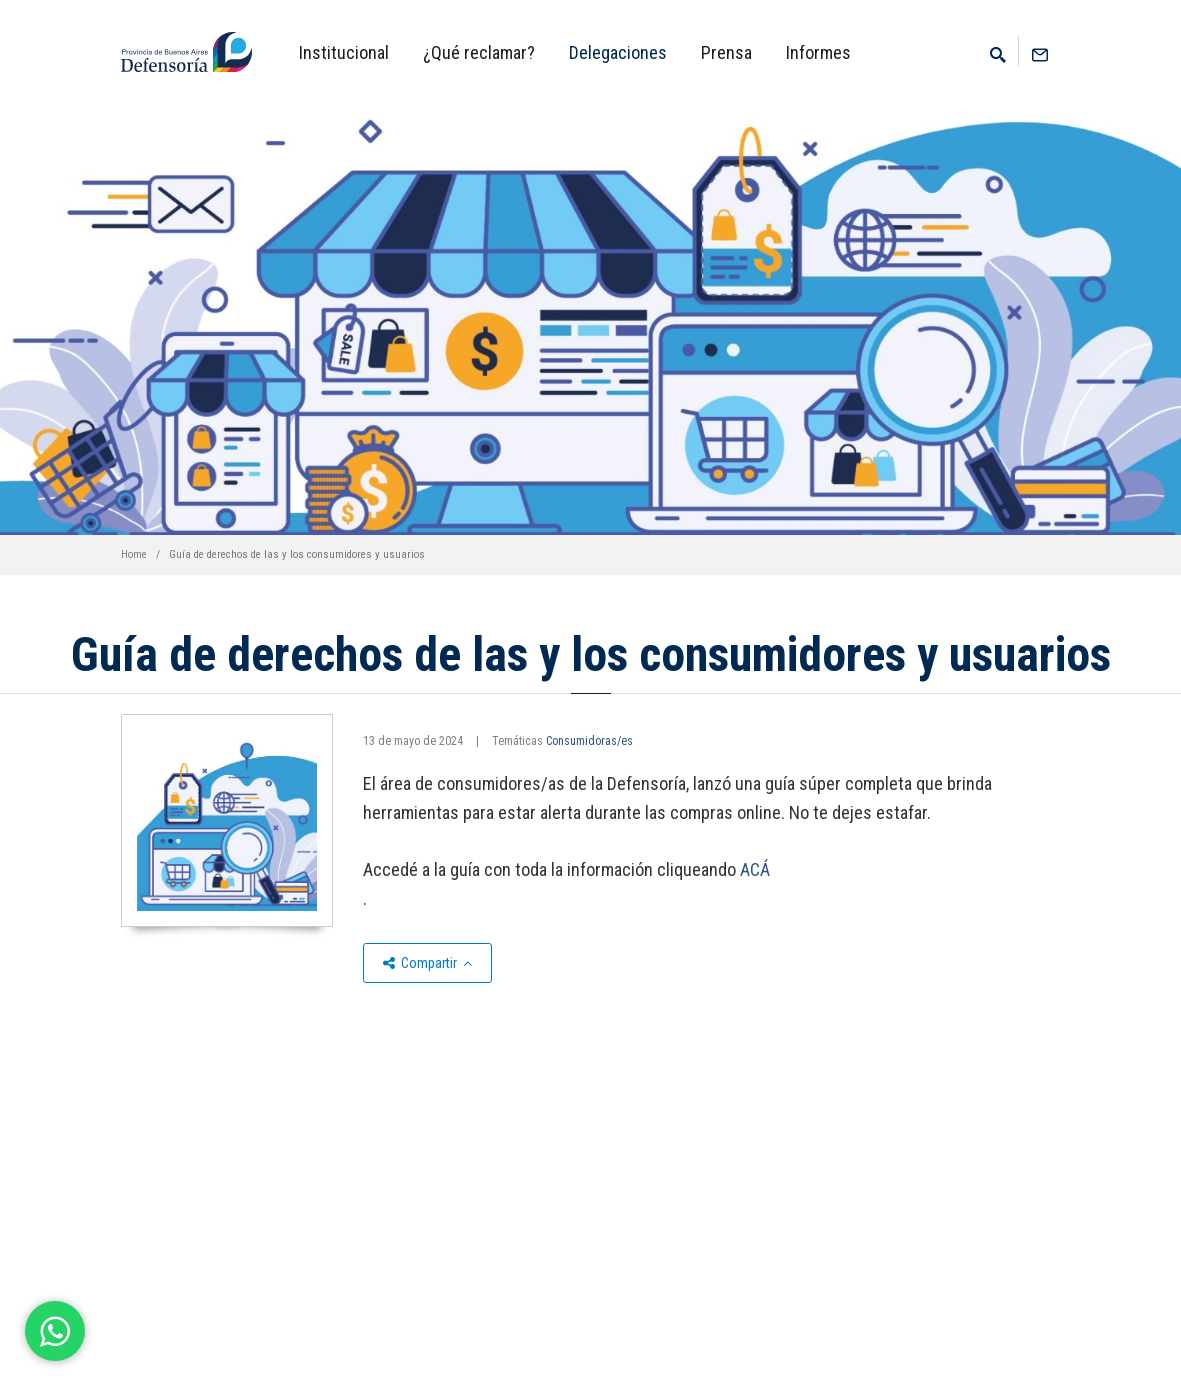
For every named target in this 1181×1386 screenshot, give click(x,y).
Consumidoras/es (589, 741)
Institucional (344, 52)
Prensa (726, 52)
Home (134, 554)
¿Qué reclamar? (479, 52)
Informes (818, 52)
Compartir (427, 963)
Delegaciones (618, 52)
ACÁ (755, 869)
